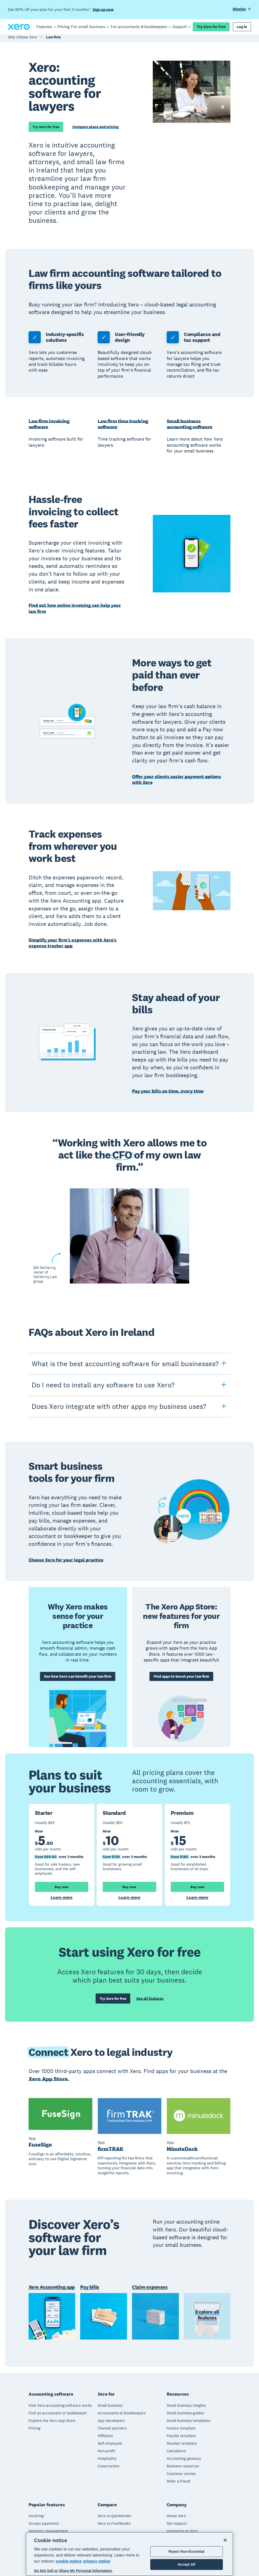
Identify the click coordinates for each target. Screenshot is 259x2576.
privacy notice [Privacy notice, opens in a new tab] (96, 2561)
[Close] (225, 2540)
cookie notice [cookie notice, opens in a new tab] (68, 2561)
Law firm (53, 39)
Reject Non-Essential (186, 2551)
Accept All (186, 2564)
